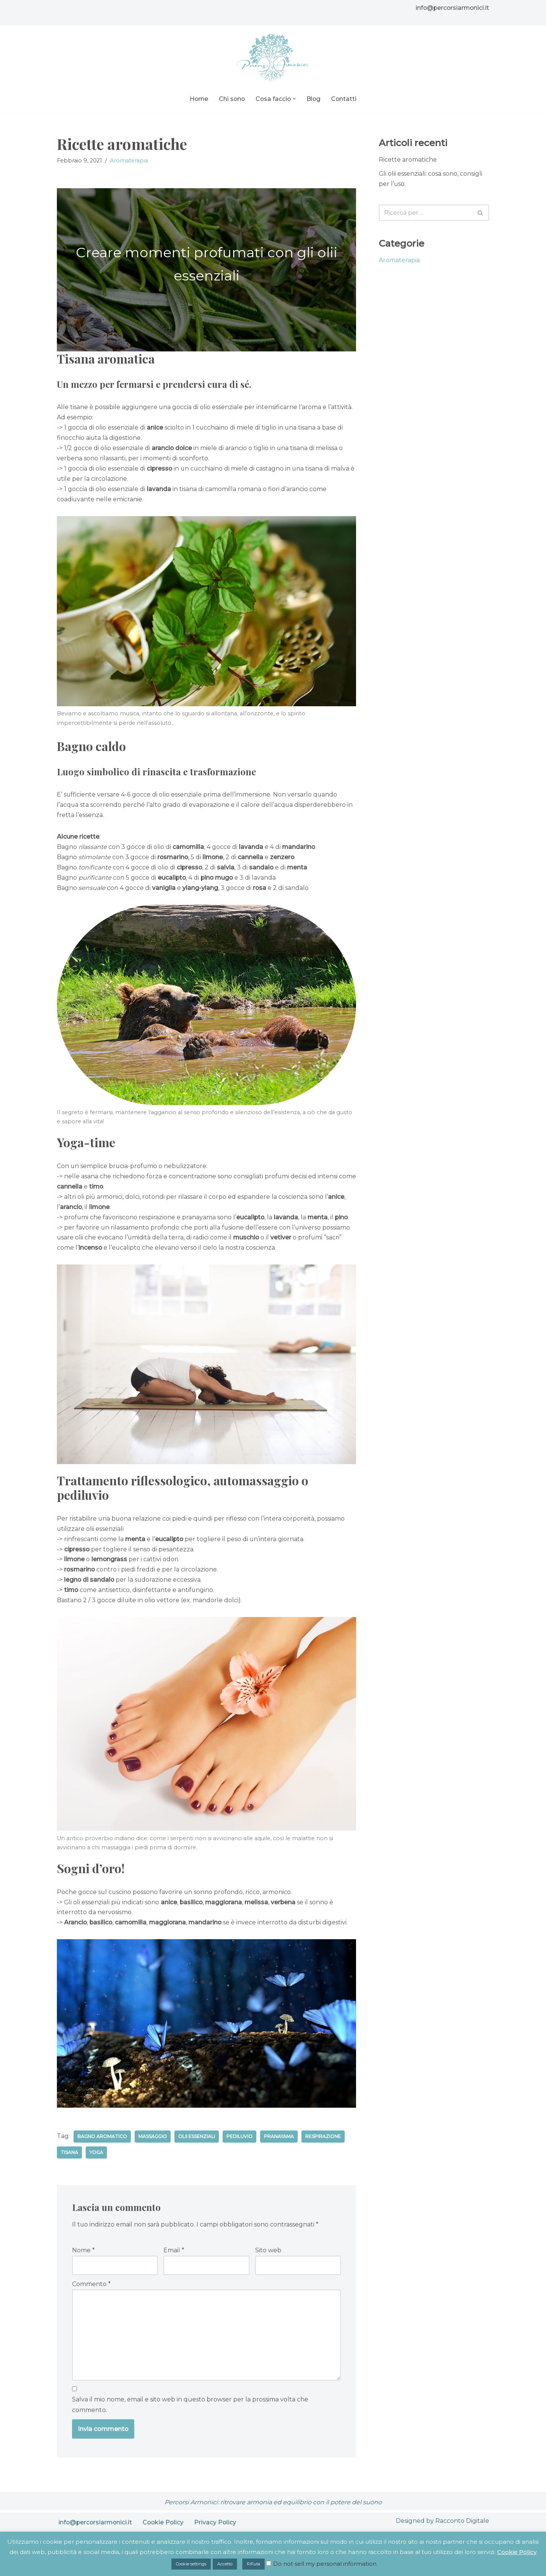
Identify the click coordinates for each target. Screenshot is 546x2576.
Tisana (69, 2157)
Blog (314, 98)
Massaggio (153, 2141)
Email (173, 2254)
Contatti (345, 98)
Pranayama (280, 2141)
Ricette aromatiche (408, 160)
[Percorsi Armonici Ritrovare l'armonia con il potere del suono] (273, 58)
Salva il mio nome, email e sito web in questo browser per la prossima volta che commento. (190, 2409)
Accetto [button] (224, 2564)
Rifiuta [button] (253, 2564)
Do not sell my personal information (325, 2563)
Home (197, 98)
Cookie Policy (165, 2526)
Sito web (268, 2254)
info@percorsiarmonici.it (451, 7)
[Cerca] (425, 213)
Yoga (96, 2157)
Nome (83, 2254)
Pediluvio (241, 2141)
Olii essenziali (197, 2141)
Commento (91, 2288)
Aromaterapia (129, 160)
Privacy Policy (218, 2526)
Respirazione (324, 2141)
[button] (295, 98)
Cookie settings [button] (191, 2564)
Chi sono (231, 98)
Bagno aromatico (102, 2141)
